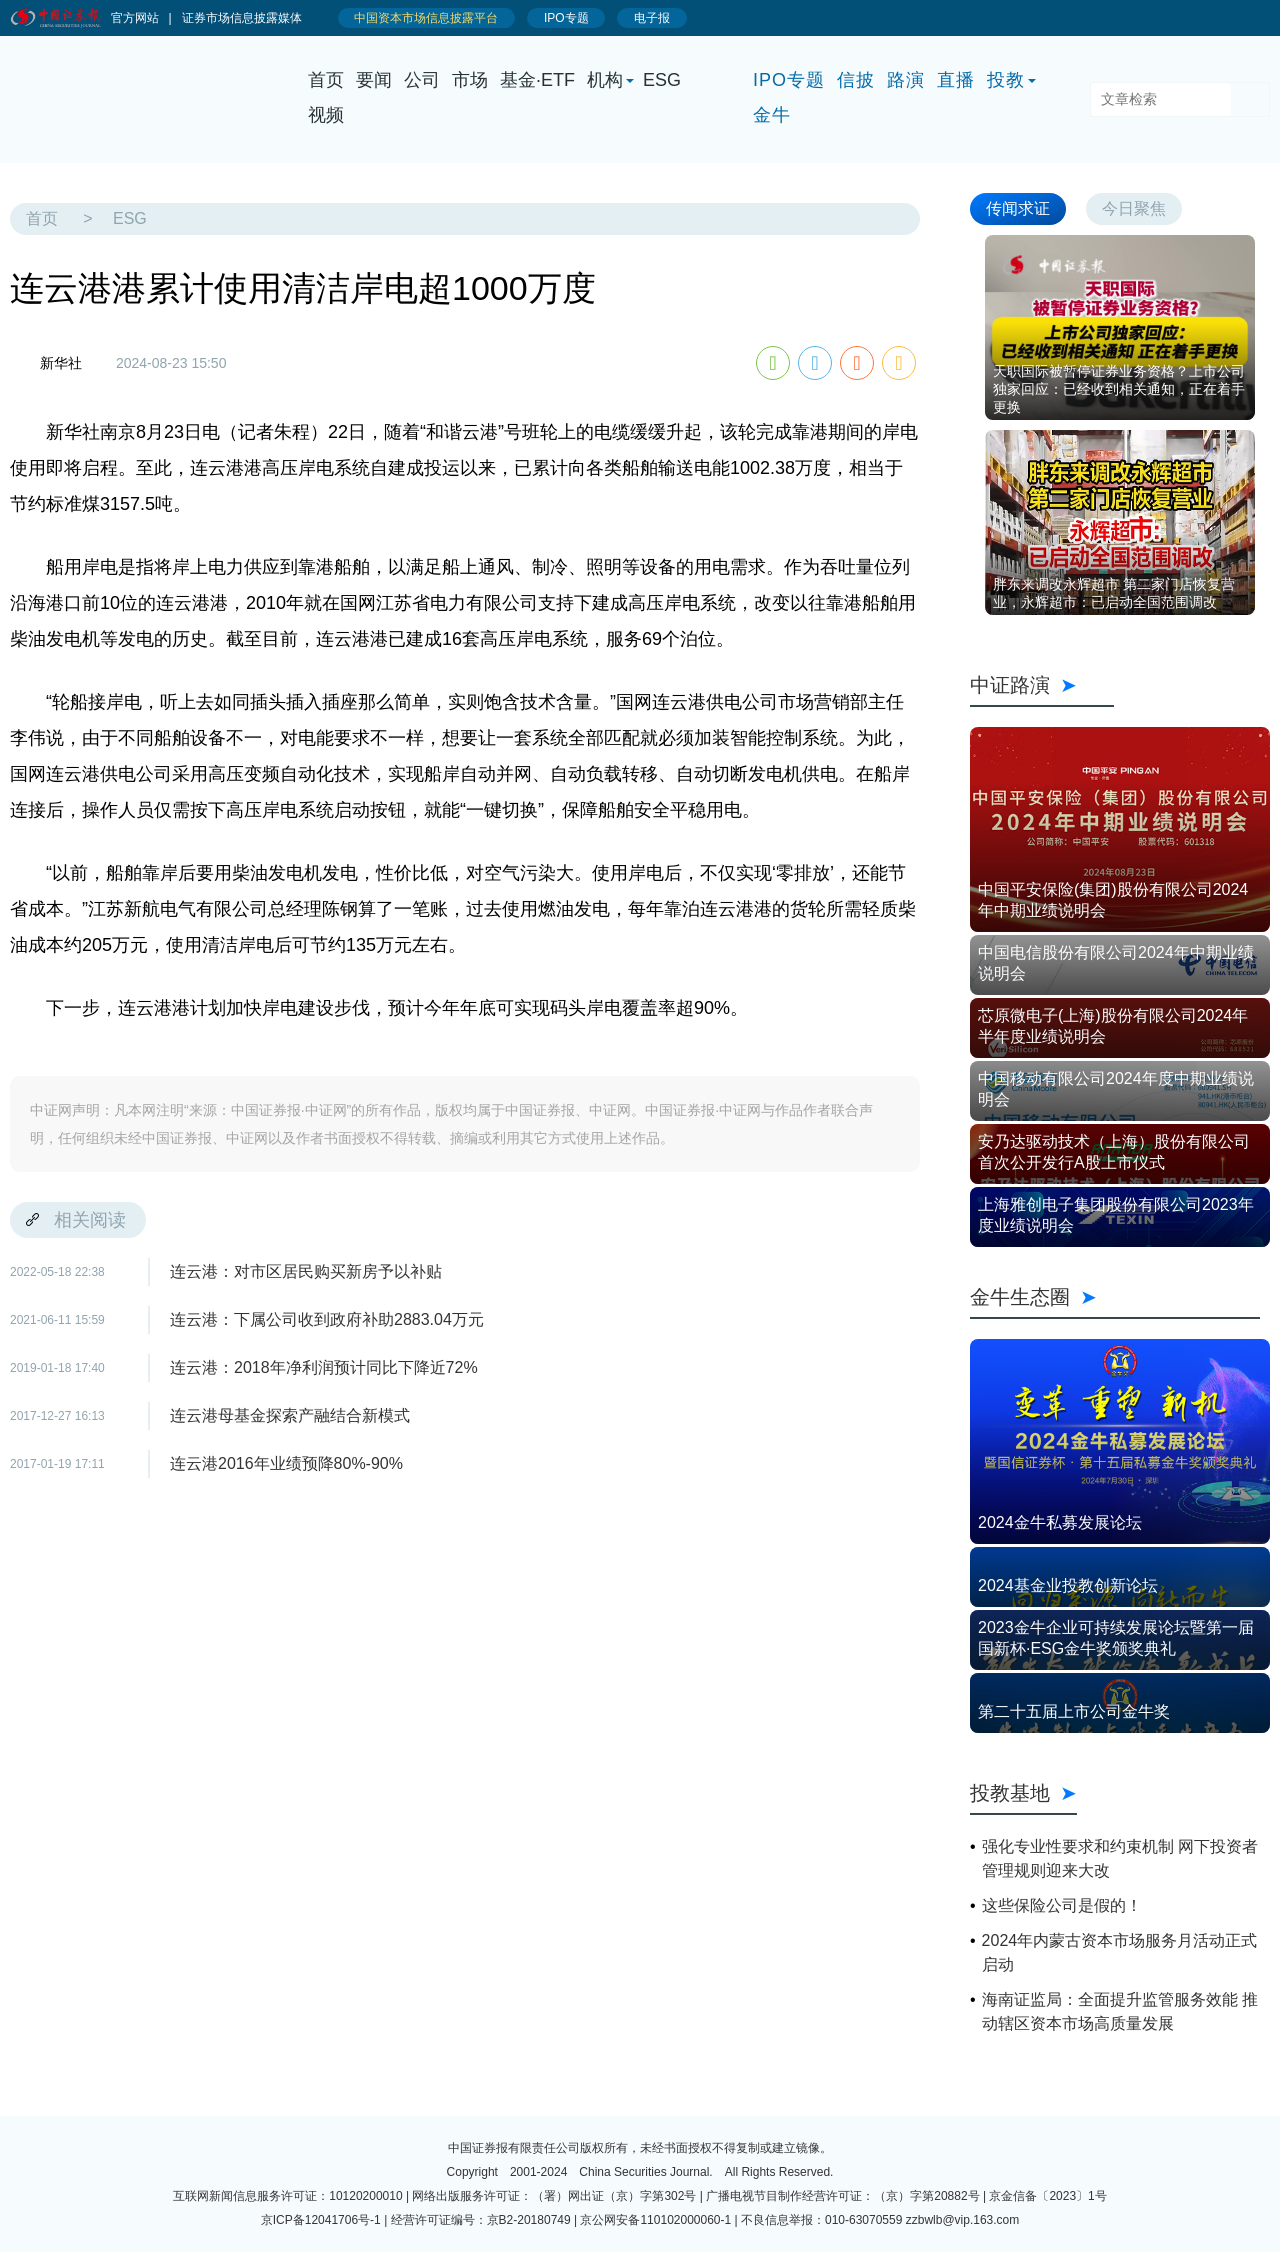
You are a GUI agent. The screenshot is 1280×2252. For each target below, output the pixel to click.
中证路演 (1042, 685)
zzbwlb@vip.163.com (963, 2220)
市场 (470, 80)
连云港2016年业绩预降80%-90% (286, 1463)
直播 (956, 80)
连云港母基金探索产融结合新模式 (290, 1415)
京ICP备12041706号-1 (321, 2220)
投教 (1006, 80)
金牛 (772, 115)
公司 (422, 80)
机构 (605, 80)
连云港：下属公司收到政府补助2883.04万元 (327, 1319)
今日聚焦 (1134, 208)
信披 (856, 80)
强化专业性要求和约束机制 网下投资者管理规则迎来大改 (1120, 1858)
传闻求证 (1018, 208)
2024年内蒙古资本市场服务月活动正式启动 (1120, 1952)
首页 (326, 80)
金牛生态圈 (1115, 1297)
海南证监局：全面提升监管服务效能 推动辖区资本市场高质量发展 (1120, 2011)
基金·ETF (537, 80)
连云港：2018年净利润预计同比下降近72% (324, 1367)
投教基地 (1023, 1793)
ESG (662, 80)
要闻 (374, 80)
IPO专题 (789, 80)
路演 (906, 80)
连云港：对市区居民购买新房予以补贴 (306, 1271)
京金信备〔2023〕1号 (1047, 2196)
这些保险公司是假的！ (1062, 1905)
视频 (326, 115)
